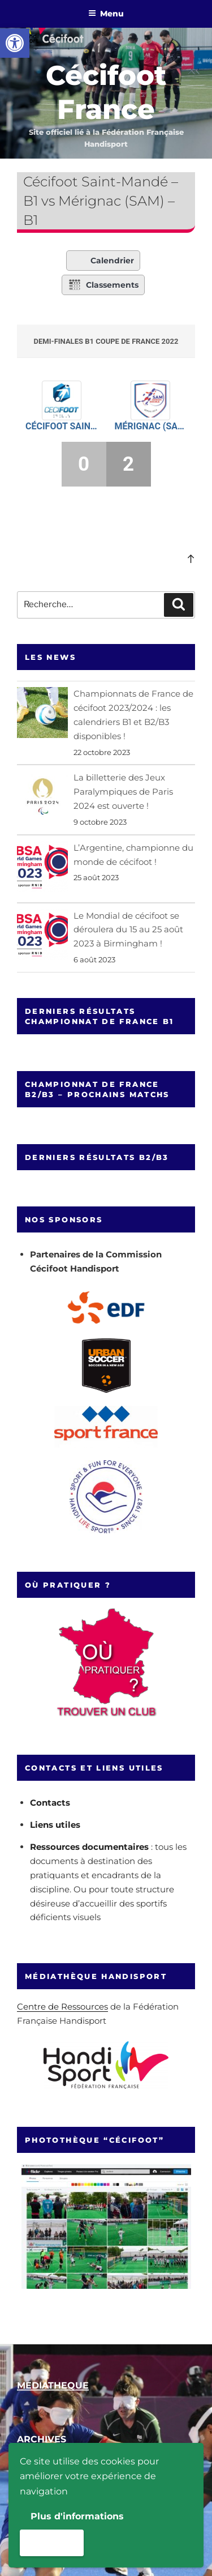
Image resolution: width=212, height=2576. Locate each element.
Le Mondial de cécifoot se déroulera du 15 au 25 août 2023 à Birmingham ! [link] (128, 929)
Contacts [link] (50, 1802)
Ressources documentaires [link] (89, 1846)
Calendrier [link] (103, 260)
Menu (106, 13)
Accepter (52, 2542)
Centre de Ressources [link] (62, 2006)
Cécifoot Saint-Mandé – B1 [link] (61, 426)
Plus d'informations (77, 2516)
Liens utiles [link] (55, 1824)
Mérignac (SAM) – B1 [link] (151, 426)
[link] (14, 43)
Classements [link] (103, 285)
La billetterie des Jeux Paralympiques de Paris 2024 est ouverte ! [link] (123, 791)
